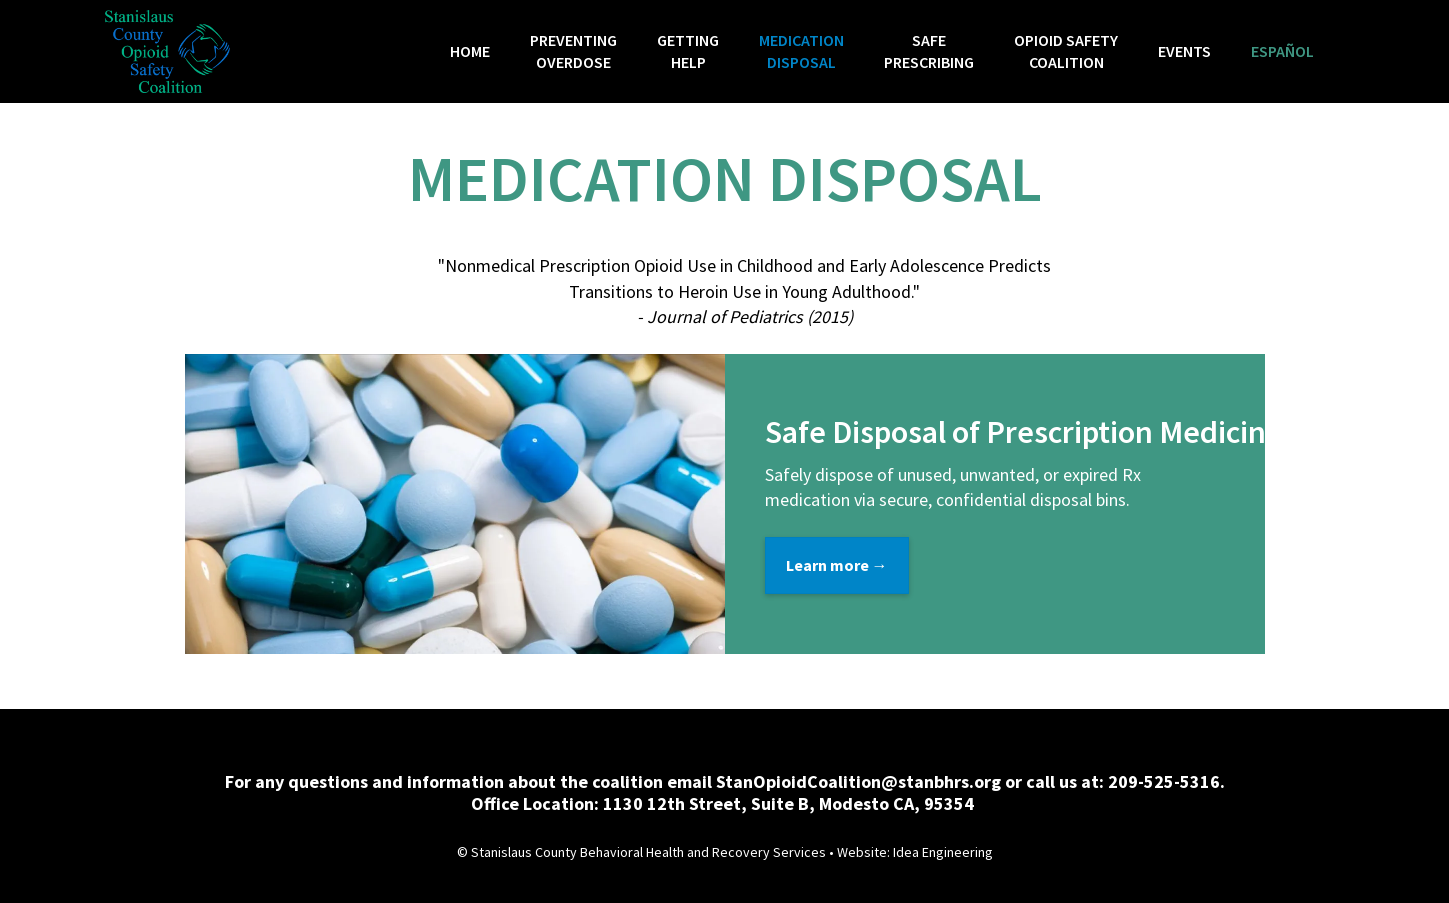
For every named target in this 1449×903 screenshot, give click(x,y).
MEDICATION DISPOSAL (801, 51)
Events (1184, 51)
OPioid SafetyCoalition (1066, 51)
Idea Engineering (943, 852)
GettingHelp (688, 51)
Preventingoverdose (573, 51)
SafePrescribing (929, 51)
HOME (470, 51)
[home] (167, 51)
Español (1282, 51)
